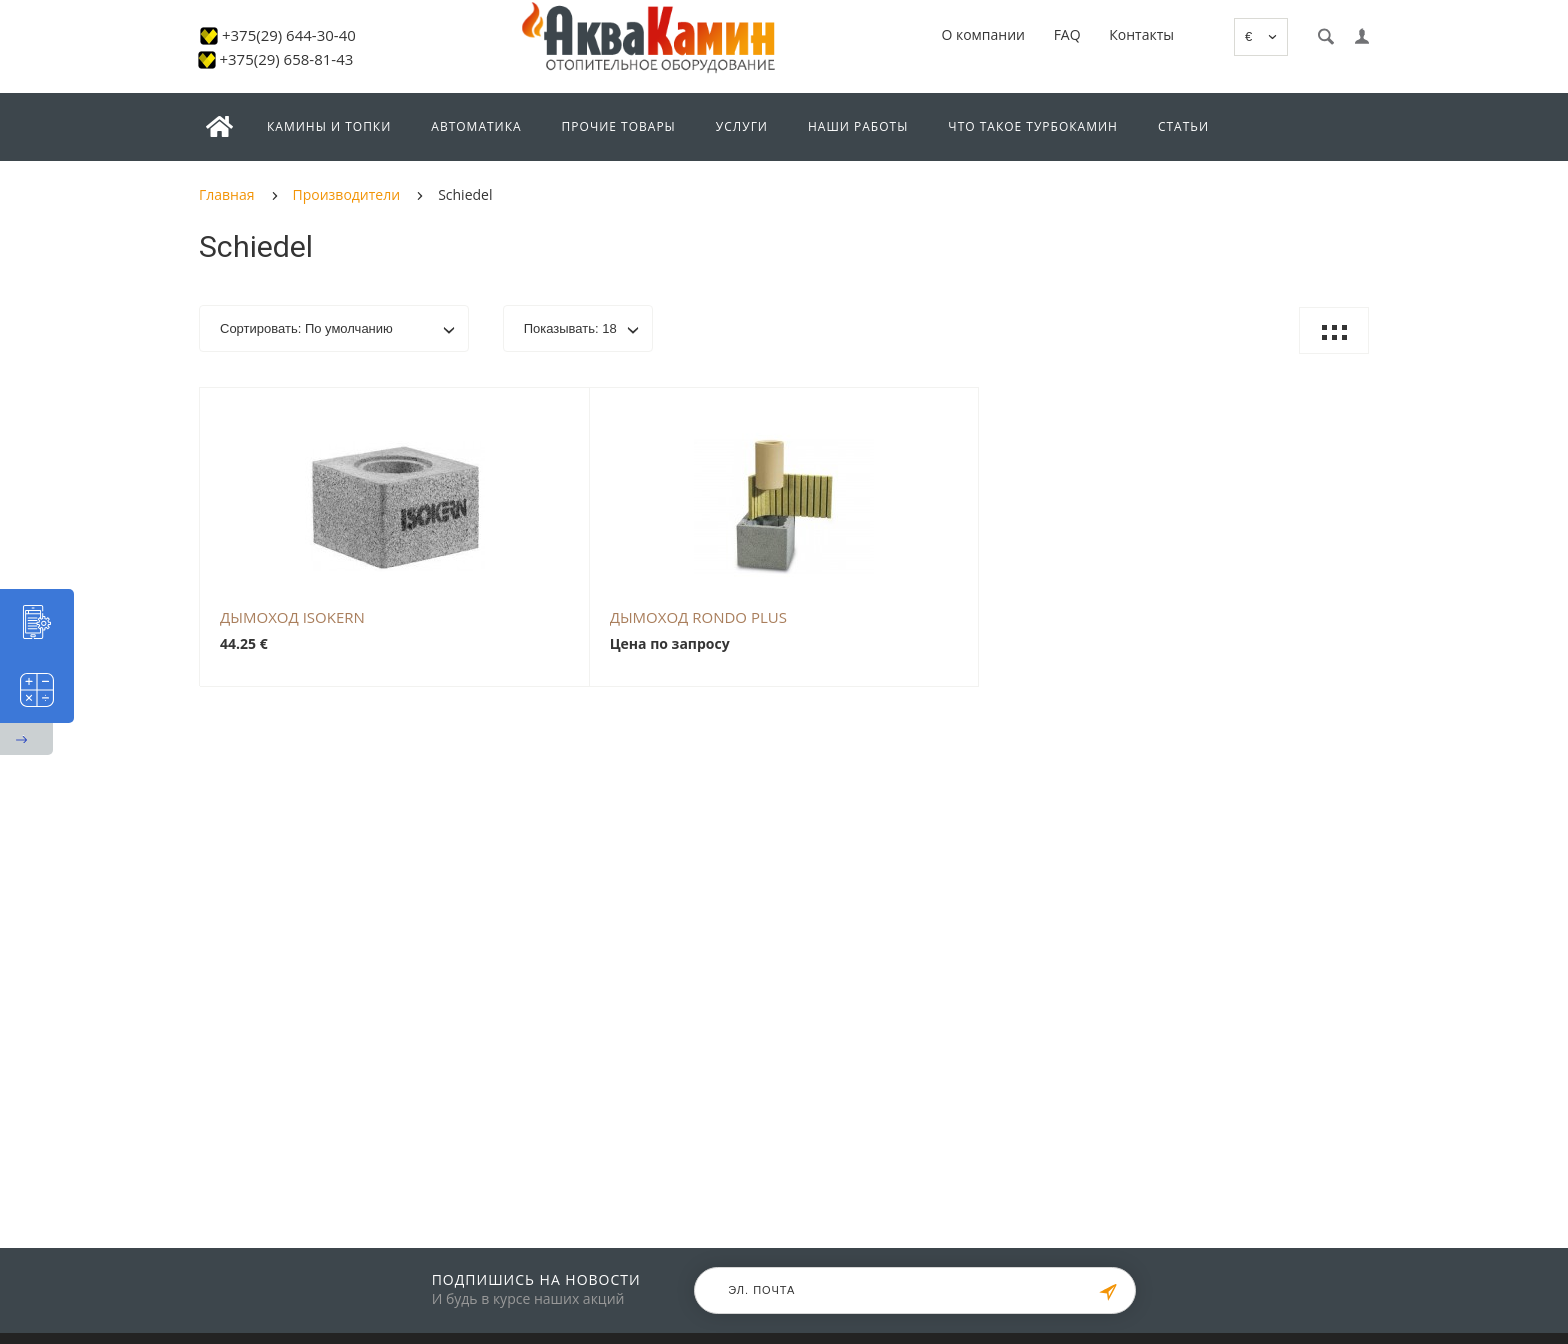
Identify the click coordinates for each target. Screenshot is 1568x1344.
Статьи (1183, 126)
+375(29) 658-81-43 (286, 59)
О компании (983, 34)
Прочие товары (619, 126)
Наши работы (858, 126)
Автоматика (476, 126)
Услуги (742, 126)
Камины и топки (329, 126)
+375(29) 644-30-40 (289, 35)
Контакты (1141, 34)
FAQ (1067, 34)
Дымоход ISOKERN (292, 617)
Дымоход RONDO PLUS (698, 617)
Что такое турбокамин (1033, 126)
